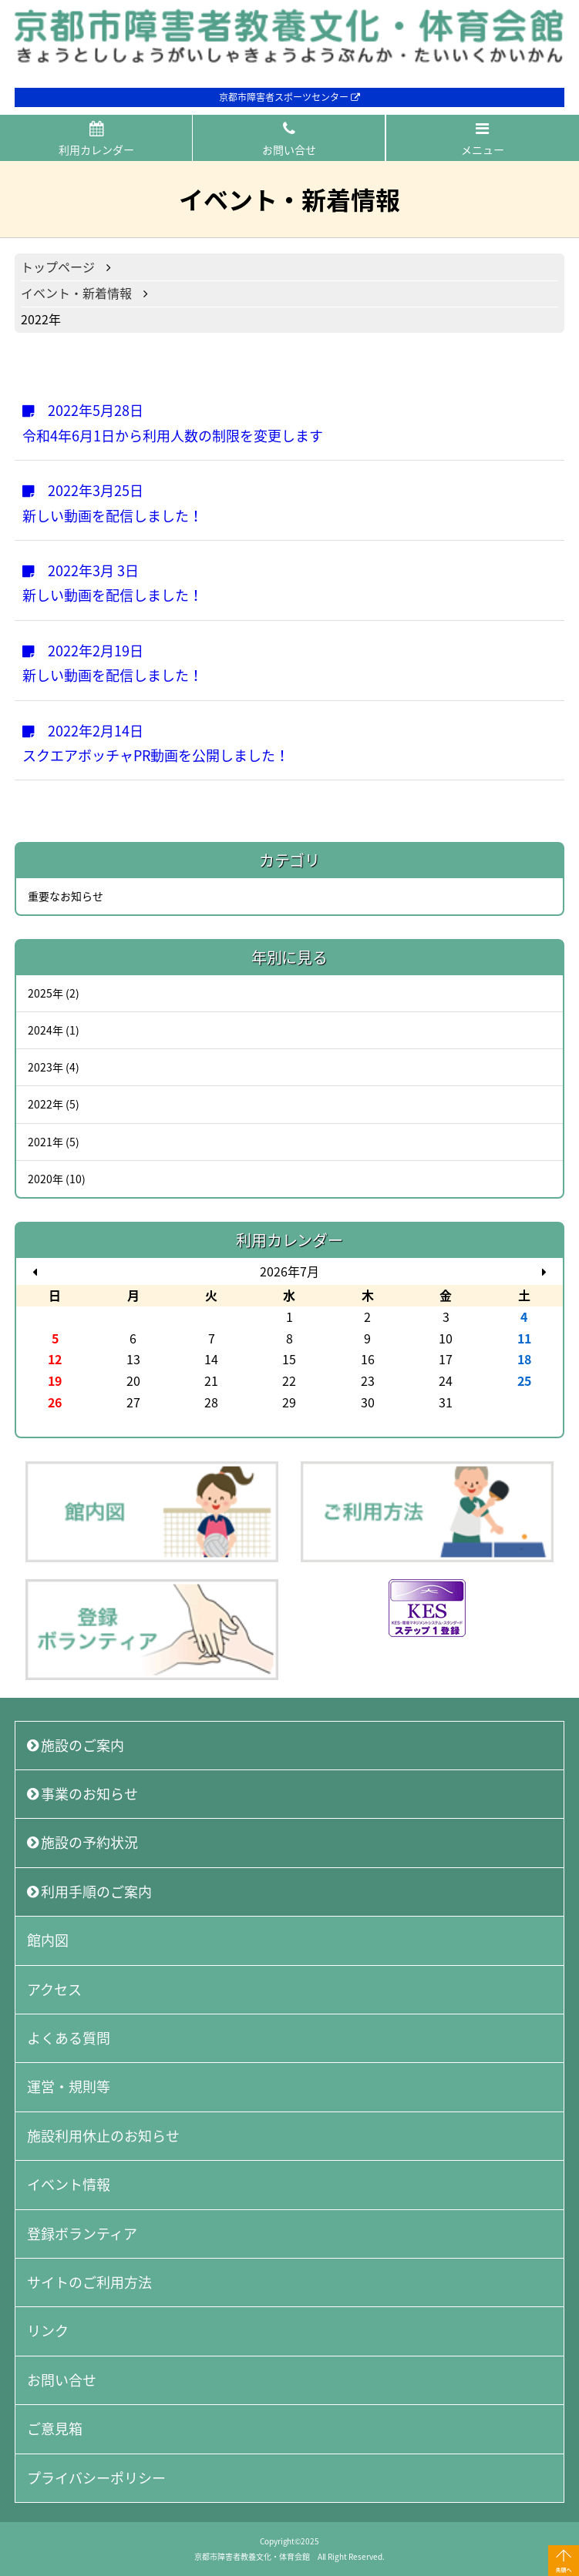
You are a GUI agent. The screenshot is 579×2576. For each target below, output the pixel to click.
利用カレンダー (96, 139)
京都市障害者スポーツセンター (289, 97)
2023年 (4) (53, 1067)
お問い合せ (289, 139)
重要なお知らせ (65, 896)
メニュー (482, 139)
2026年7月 (289, 1271)
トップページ (58, 266)
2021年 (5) (53, 1141)
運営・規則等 (68, 2086)
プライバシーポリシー (96, 2477)
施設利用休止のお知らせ (103, 2135)
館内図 (48, 1940)
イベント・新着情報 (76, 292)
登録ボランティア (82, 2233)
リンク (48, 2330)
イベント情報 (68, 2184)
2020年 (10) (57, 1178)
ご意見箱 (54, 2428)
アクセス (54, 1989)
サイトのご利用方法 (89, 2282)
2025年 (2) (53, 993)
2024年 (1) (53, 1030)
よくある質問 (68, 2038)
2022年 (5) (53, 1104)
